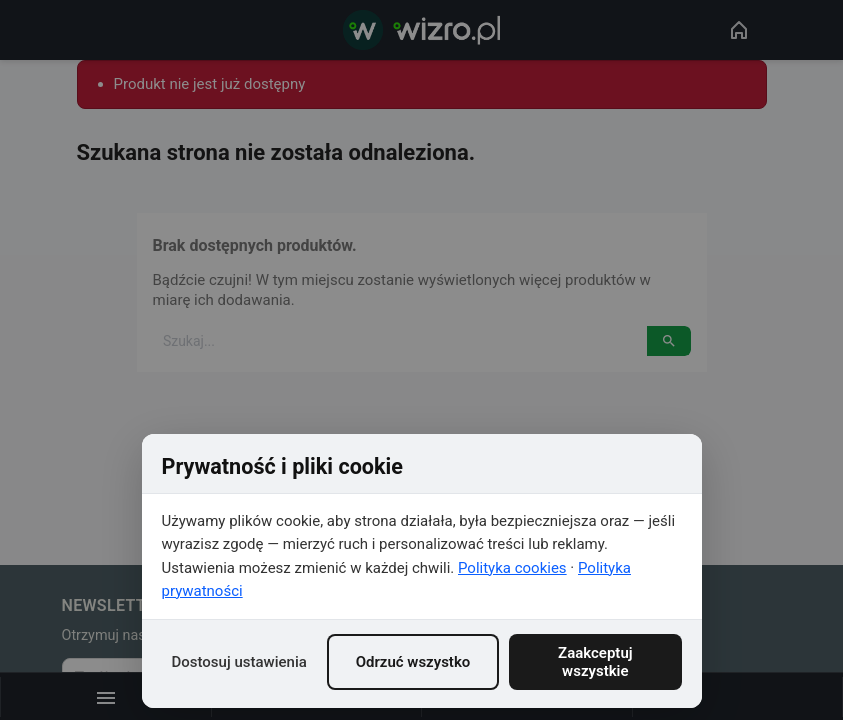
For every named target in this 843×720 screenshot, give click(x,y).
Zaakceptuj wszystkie (595, 662)
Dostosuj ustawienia (239, 662)
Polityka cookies (512, 568)
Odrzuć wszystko (413, 662)
